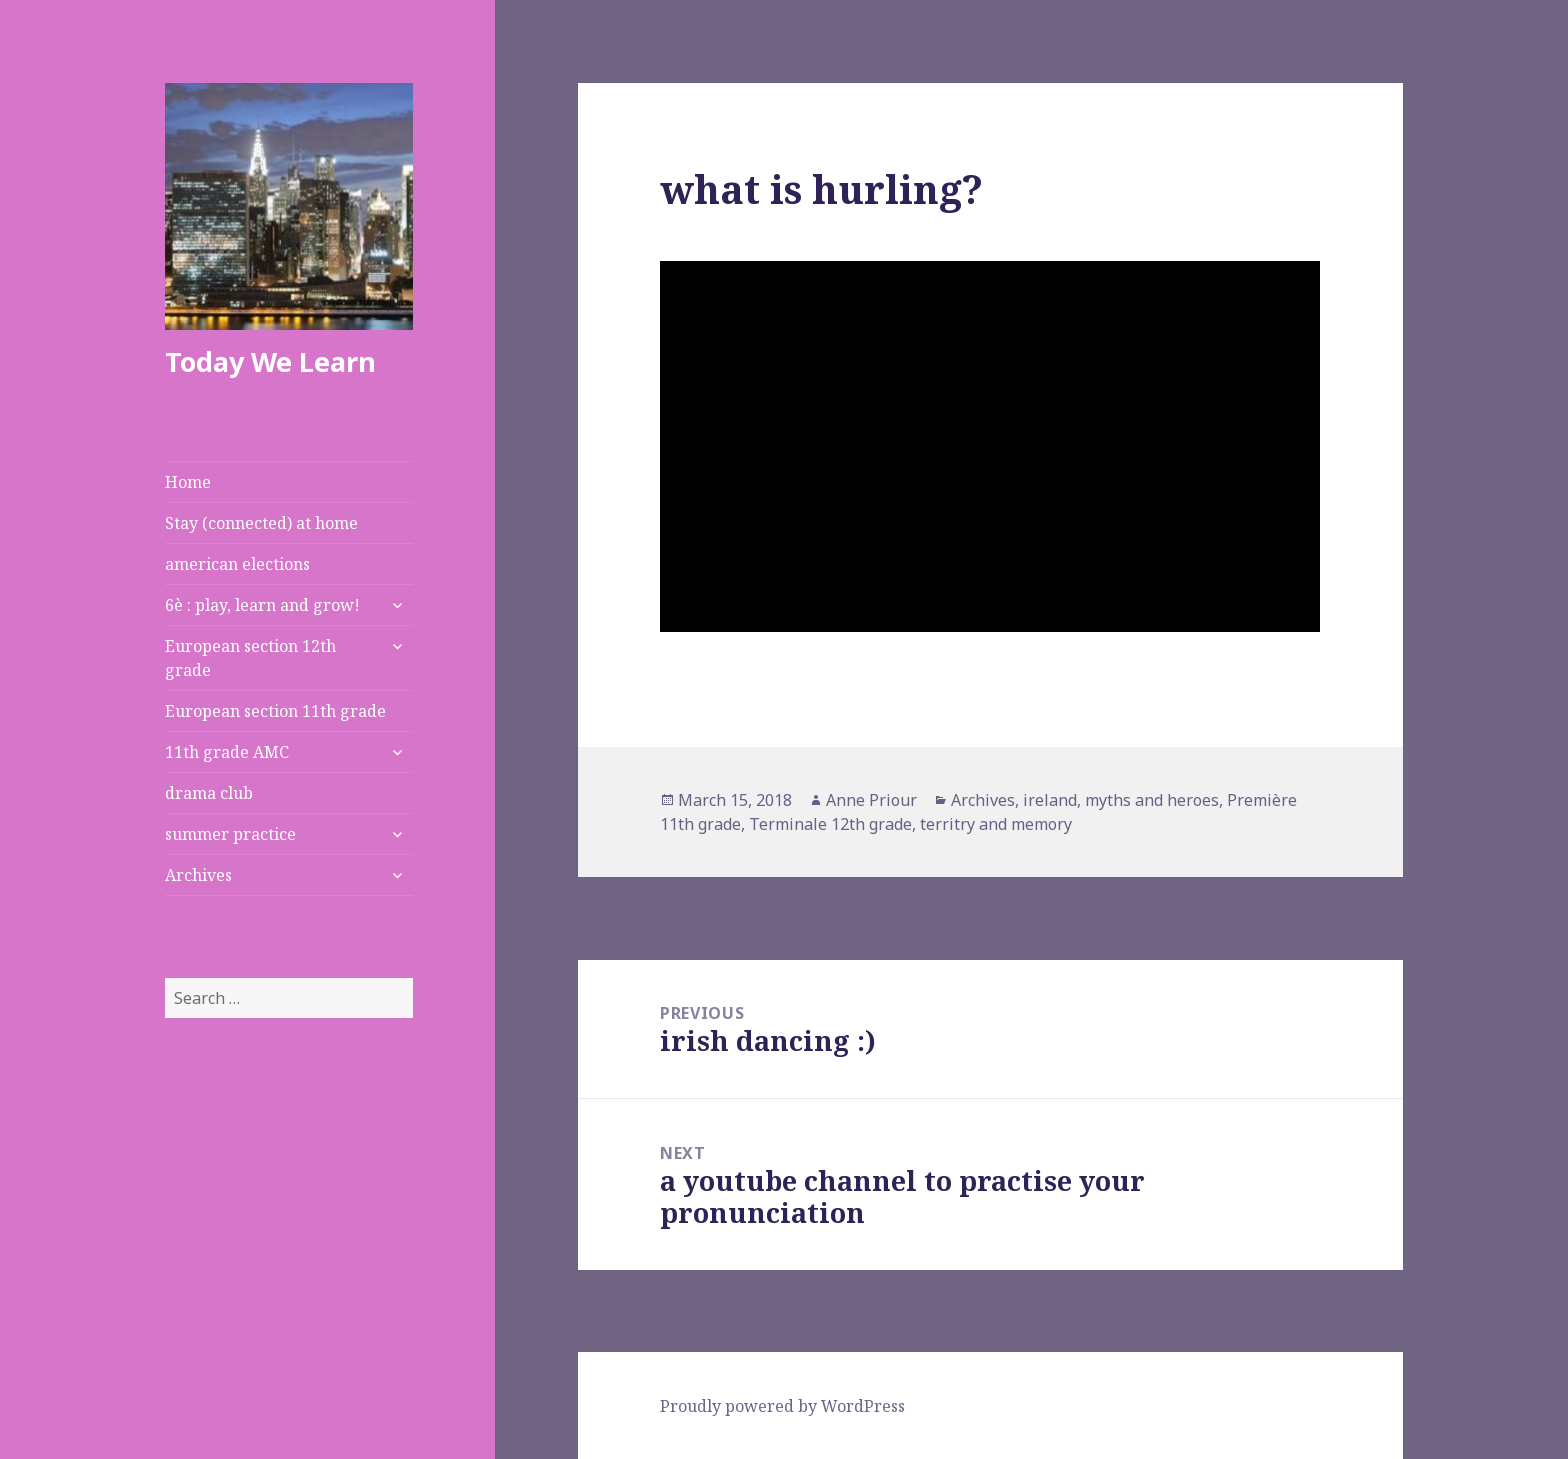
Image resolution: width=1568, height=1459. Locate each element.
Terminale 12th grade (830, 824)
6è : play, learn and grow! (262, 605)
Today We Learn (270, 361)
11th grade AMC (227, 752)
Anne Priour (871, 800)
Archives (198, 875)
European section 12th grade (250, 658)
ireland (1050, 800)
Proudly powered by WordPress (782, 1406)
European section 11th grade (275, 711)
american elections (237, 564)
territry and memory (996, 824)
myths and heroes (1152, 800)
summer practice (230, 834)
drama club (209, 793)
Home (188, 482)
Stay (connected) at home (261, 523)
